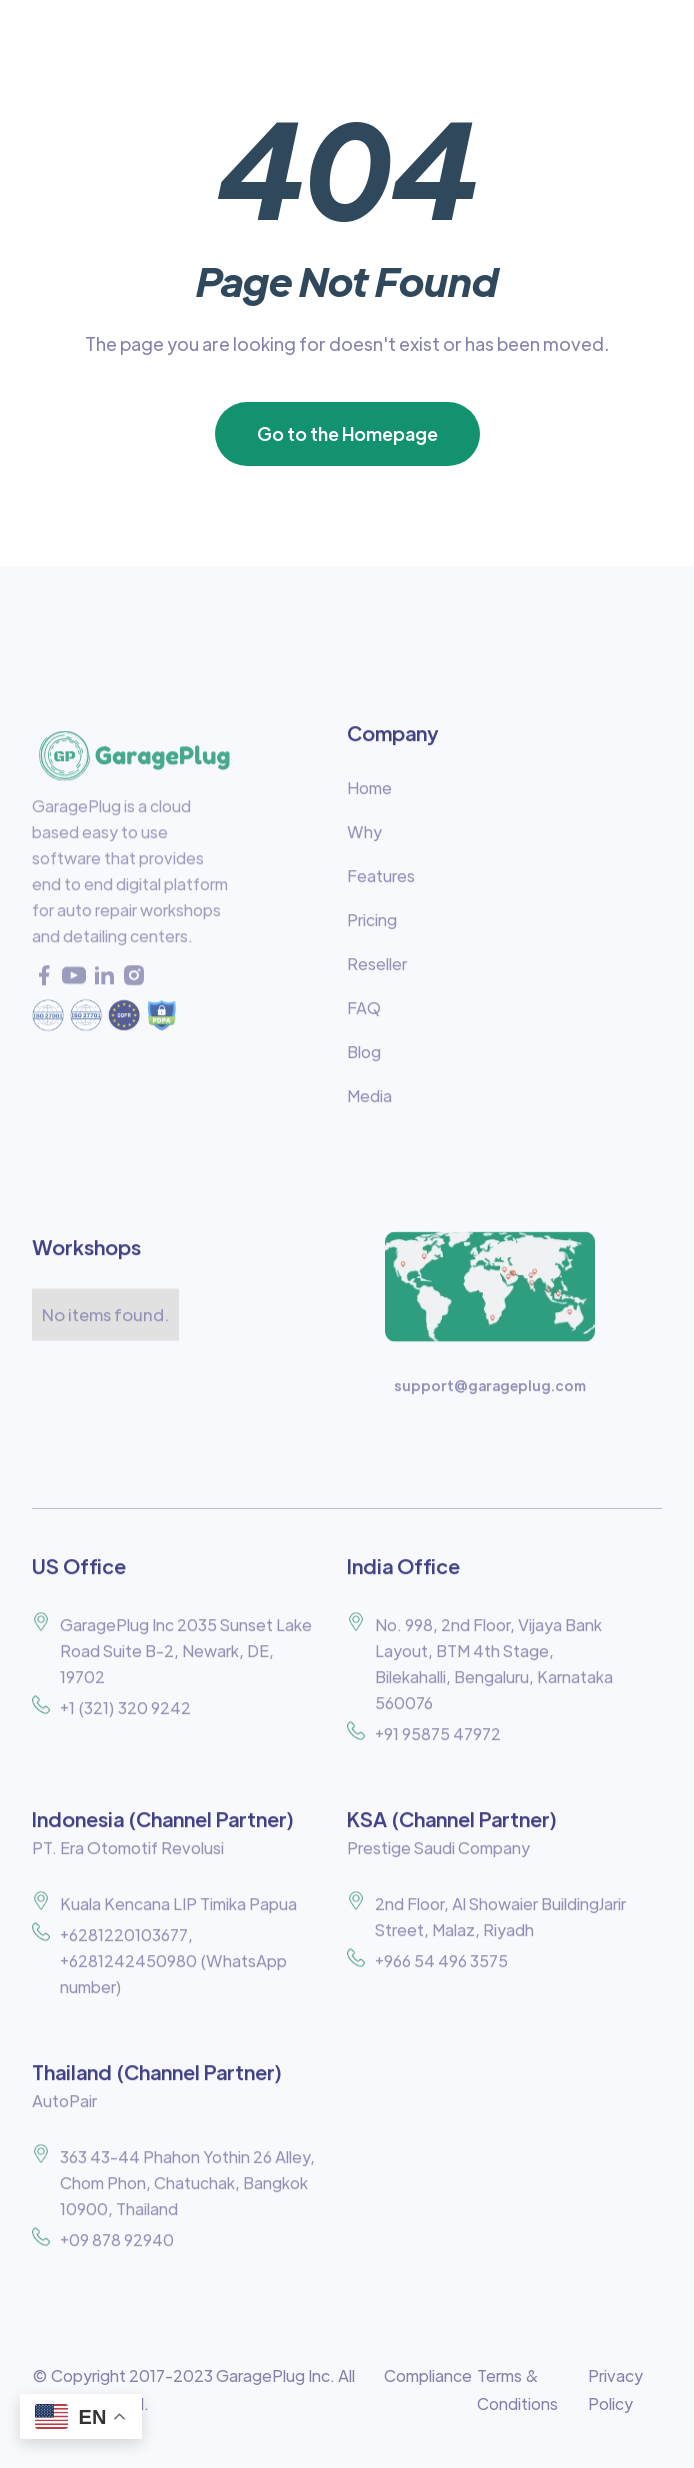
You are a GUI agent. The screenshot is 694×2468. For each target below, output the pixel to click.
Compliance (428, 2375)
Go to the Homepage (347, 433)
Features (381, 884)
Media (369, 1104)
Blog (364, 1060)
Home (369, 796)
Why (364, 840)
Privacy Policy (615, 2389)
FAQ (364, 1016)
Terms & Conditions (517, 2389)
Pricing (372, 928)
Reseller (377, 972)
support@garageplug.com (490, 1394)
